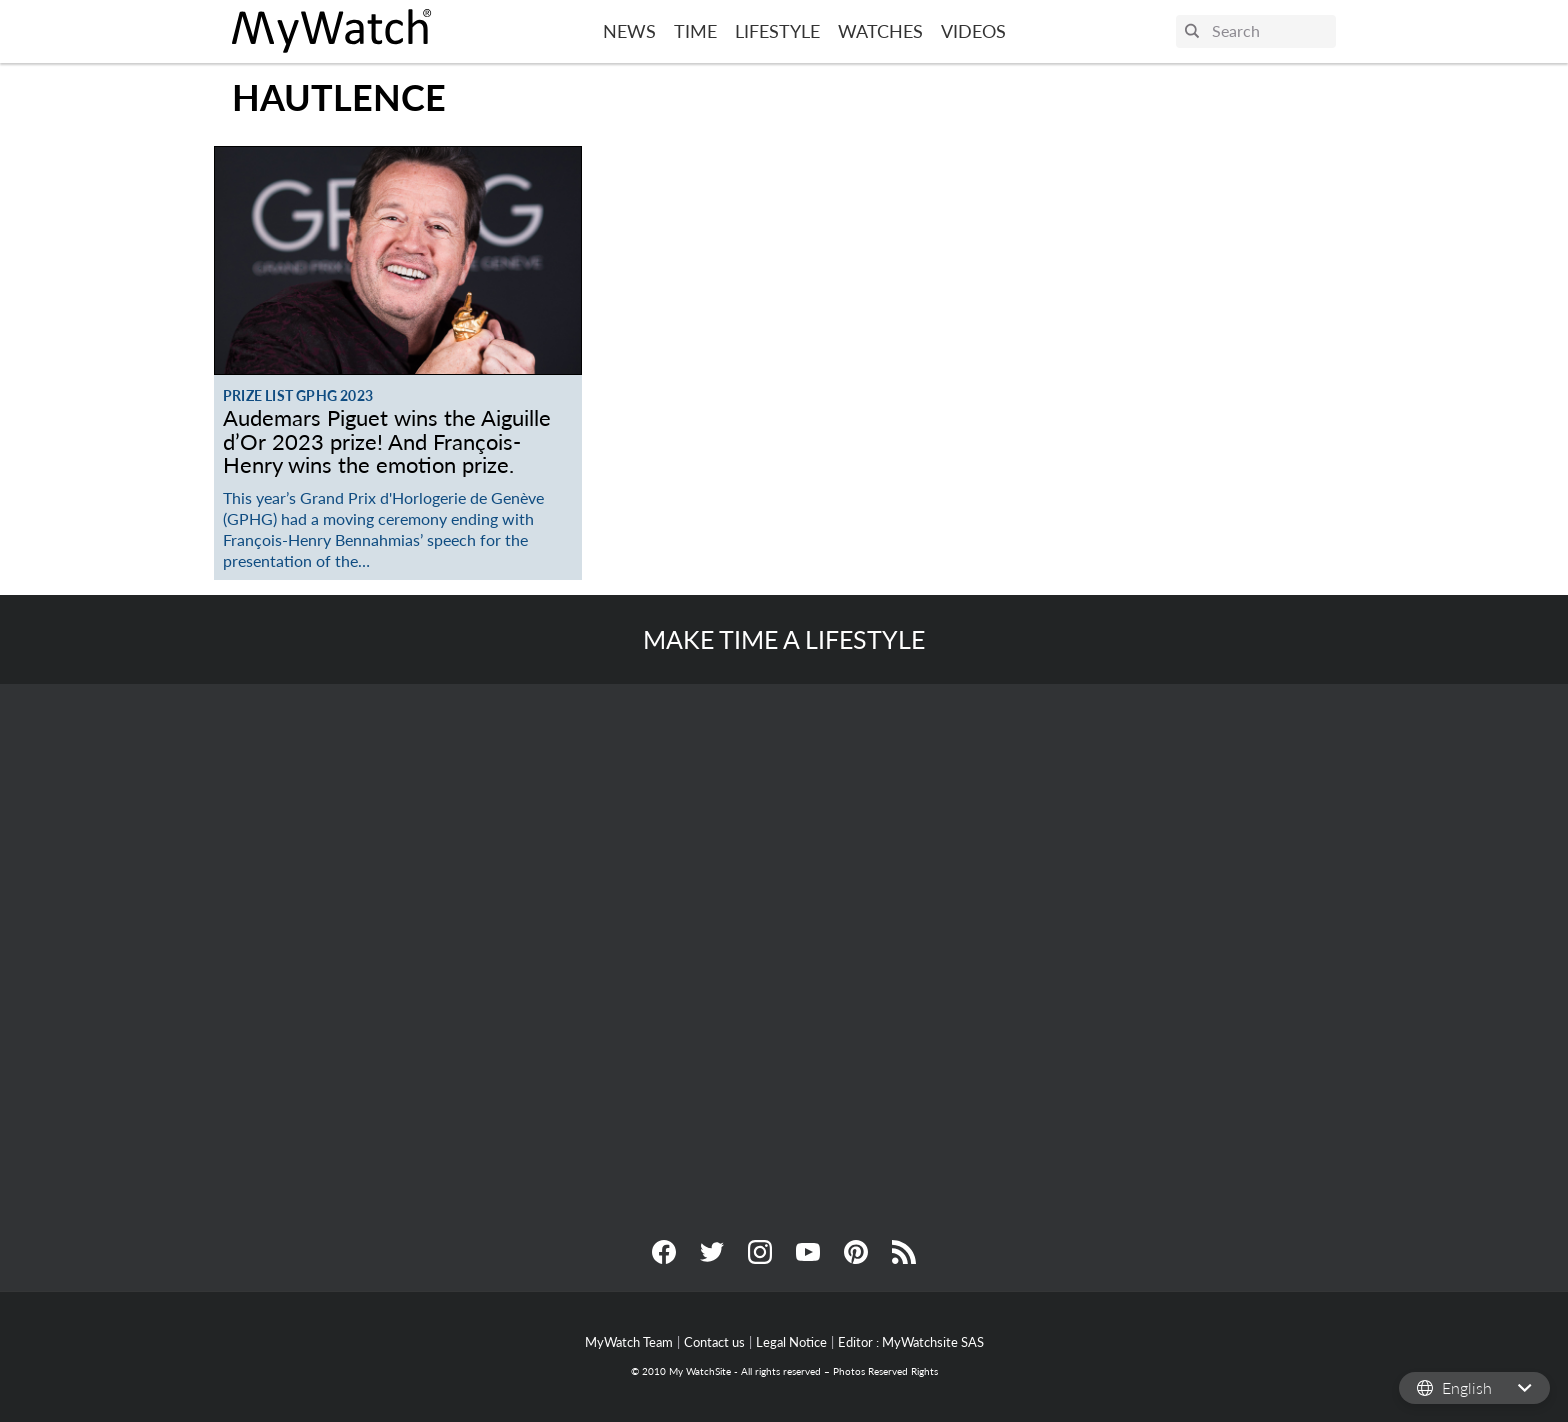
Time (695, 31)
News (629, 31)
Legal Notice (791, 1342)
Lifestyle (777, 31)
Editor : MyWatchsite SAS (911, 1342)
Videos (973, 31)
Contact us (714, 1342)
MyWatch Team (629, 1342)
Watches (880, 31)
